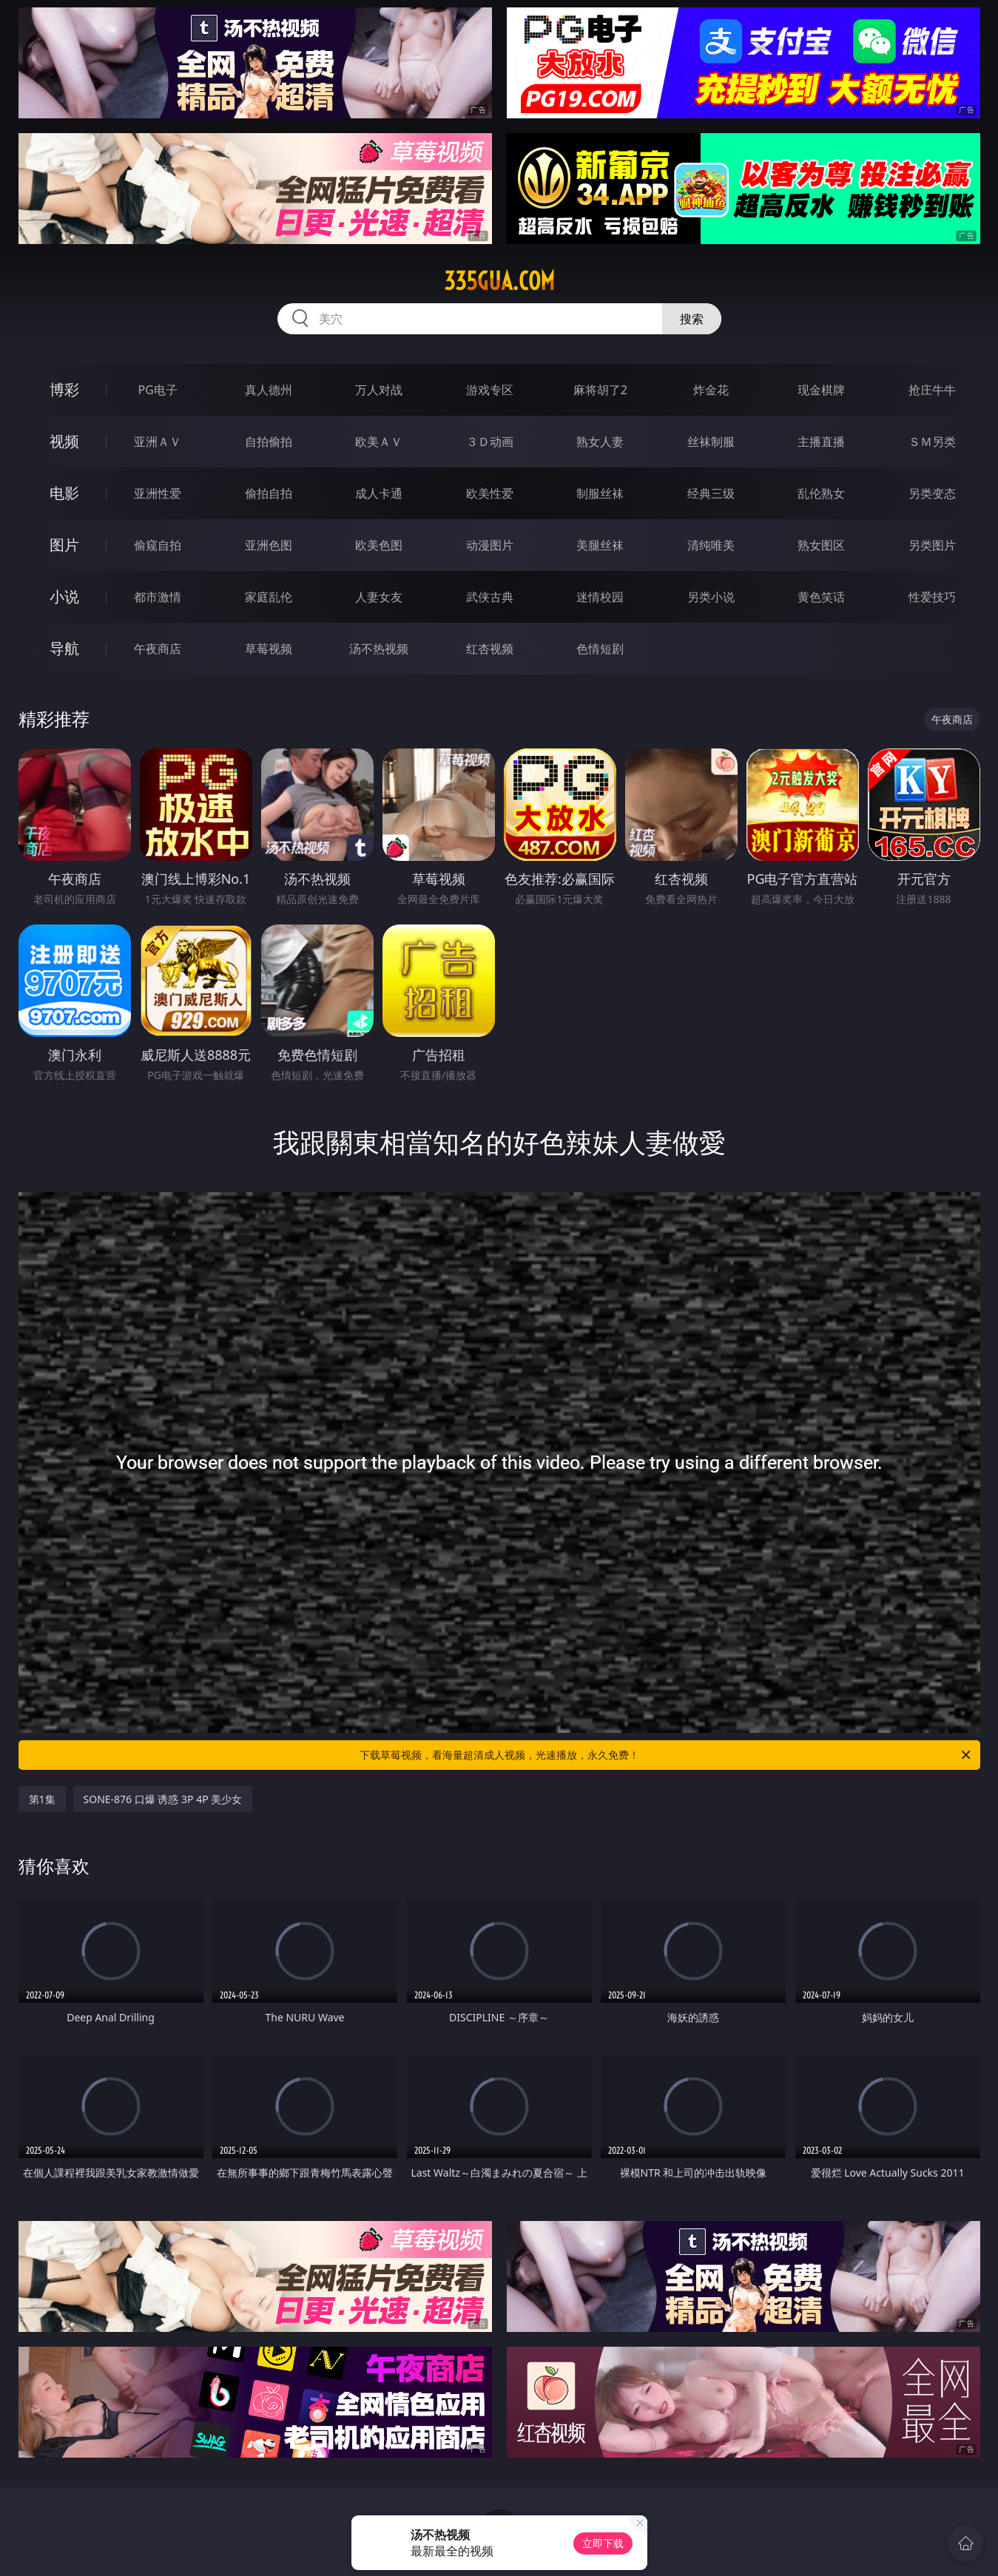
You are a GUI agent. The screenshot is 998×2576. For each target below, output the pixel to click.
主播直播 (821, 441)
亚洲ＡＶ (157, 441)
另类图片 (932, 545)
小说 (64, 596)
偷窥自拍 (157, 545)
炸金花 (711, 390)
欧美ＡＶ (378, 441)
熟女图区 (821, 545)
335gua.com (499, 281)
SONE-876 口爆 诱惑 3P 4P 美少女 (163, 1799)
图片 (64, 545)
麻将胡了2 (600, 390)
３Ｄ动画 (489, 441)
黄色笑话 (821, 597)
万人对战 (378, 390)
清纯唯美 (711, 545)
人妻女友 (378, 597)
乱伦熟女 (821, 493)
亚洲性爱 (157, 493)
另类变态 (932, 493)
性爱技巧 (932, 597)
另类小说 (711, 597)
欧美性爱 (489, 493)
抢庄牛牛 (932, 390)
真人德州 (268, 390)
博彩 (64, 389)
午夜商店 (157, 648)
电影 (64, 493)
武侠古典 (489, 597)
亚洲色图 (268, 545)
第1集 (42, 1799)
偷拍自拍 (268, 493)
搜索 (692, 319)
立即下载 (603, 2543)
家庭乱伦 (268, 597)
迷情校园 (600, 597)
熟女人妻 (600, 441)
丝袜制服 (711, 441)
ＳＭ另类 (932, 441)
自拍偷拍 (268, 441)
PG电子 (158, 390)
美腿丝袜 (600, 545)
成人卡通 (378, 493)
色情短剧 (600, 648)
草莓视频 (268, 648)
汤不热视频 (378, 648)
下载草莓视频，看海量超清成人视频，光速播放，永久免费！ (666, 1755)
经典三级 (711, 493)
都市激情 (157, 597)
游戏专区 (489, 390)
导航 (64, 648)
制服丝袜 (600, 493)
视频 (64, 441)
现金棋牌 (821, 390)
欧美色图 (378, 545)
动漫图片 (489, 545)
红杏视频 (489, 648)
